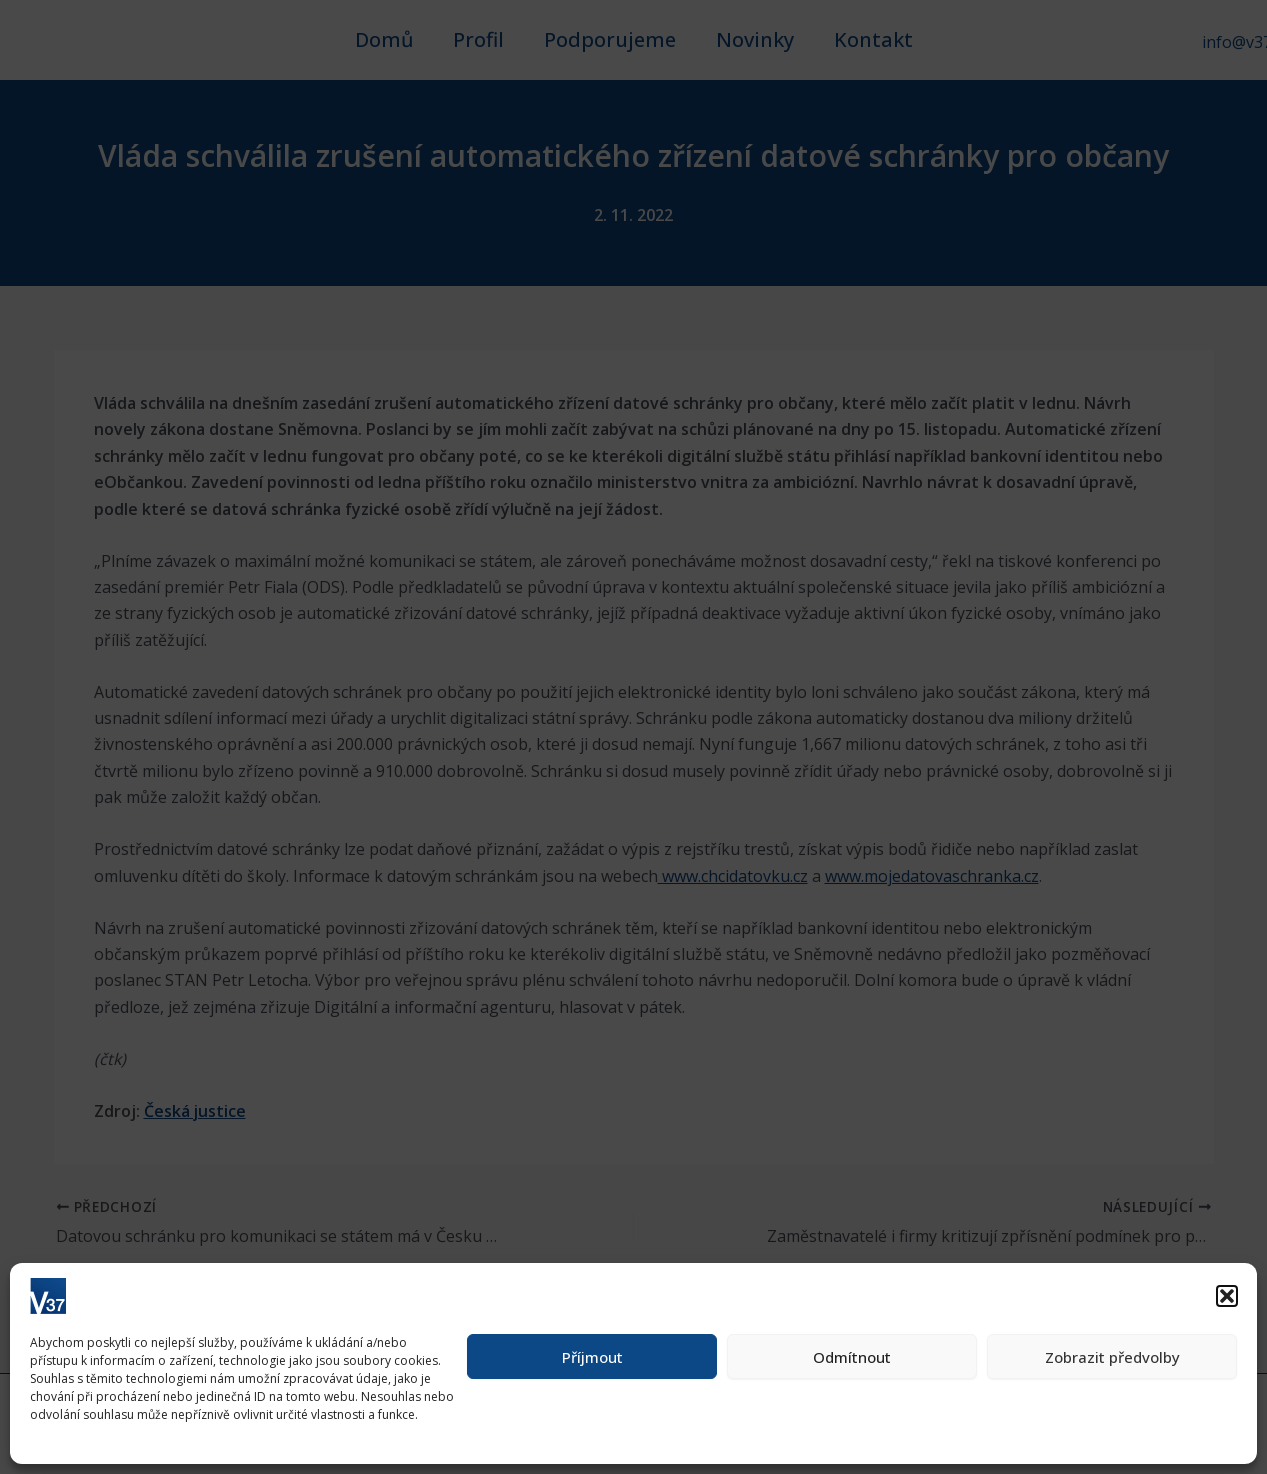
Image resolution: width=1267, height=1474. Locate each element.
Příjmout (592, 1357)
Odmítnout (852, 1357)
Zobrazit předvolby (1112, 1357)
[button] (1227, 1296)
